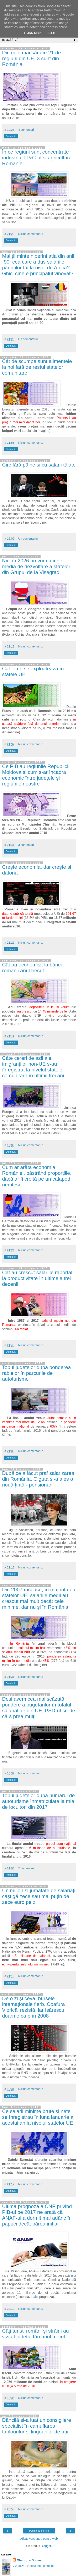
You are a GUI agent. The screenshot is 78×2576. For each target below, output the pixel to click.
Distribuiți (11, 136)
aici (73, 2275)
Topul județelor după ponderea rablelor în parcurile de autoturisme (36, 1373)
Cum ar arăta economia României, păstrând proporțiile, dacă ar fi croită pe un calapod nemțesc (36, 1175)
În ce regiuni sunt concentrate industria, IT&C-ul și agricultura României (37, 157)
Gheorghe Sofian (29, 2560)
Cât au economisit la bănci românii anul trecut (32, 967)
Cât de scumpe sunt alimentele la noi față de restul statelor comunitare (37, 367)
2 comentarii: (26, 1868)
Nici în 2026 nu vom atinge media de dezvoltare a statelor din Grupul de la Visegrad (36, 566)
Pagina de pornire (39, 2530)
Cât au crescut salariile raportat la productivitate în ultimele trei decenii (37, 1278)
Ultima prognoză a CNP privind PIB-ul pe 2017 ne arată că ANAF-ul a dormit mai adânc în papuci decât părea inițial (37, 2215)
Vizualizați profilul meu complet (33, 2565)
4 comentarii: (26, 129)
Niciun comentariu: (30, 234)
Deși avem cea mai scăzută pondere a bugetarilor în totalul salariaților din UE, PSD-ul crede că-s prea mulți (38, 1707)
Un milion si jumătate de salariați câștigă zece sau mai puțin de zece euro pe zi (38, 1896)
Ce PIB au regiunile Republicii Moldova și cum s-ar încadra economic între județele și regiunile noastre (35, 775)
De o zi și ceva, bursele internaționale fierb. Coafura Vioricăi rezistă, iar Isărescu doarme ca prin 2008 (33, 2007)
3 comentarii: (26, 844)
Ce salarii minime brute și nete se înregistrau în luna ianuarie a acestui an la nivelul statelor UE (37, 2117)
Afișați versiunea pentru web (39, 2538)
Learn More (33, 33)
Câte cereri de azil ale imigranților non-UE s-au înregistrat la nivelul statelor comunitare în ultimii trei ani (33, 1066)
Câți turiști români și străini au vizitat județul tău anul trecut (35, 2333)
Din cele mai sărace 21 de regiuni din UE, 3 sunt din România (31, 58)
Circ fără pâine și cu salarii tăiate (39, 465)
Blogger (46, 2546)
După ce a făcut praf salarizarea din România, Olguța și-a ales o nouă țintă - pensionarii (38, 1479)
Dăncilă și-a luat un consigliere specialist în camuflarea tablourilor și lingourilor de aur (36, 2425)
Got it (51, 33)
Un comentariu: (28, 339)
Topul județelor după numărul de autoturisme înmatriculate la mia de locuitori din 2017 (38, 1801)
